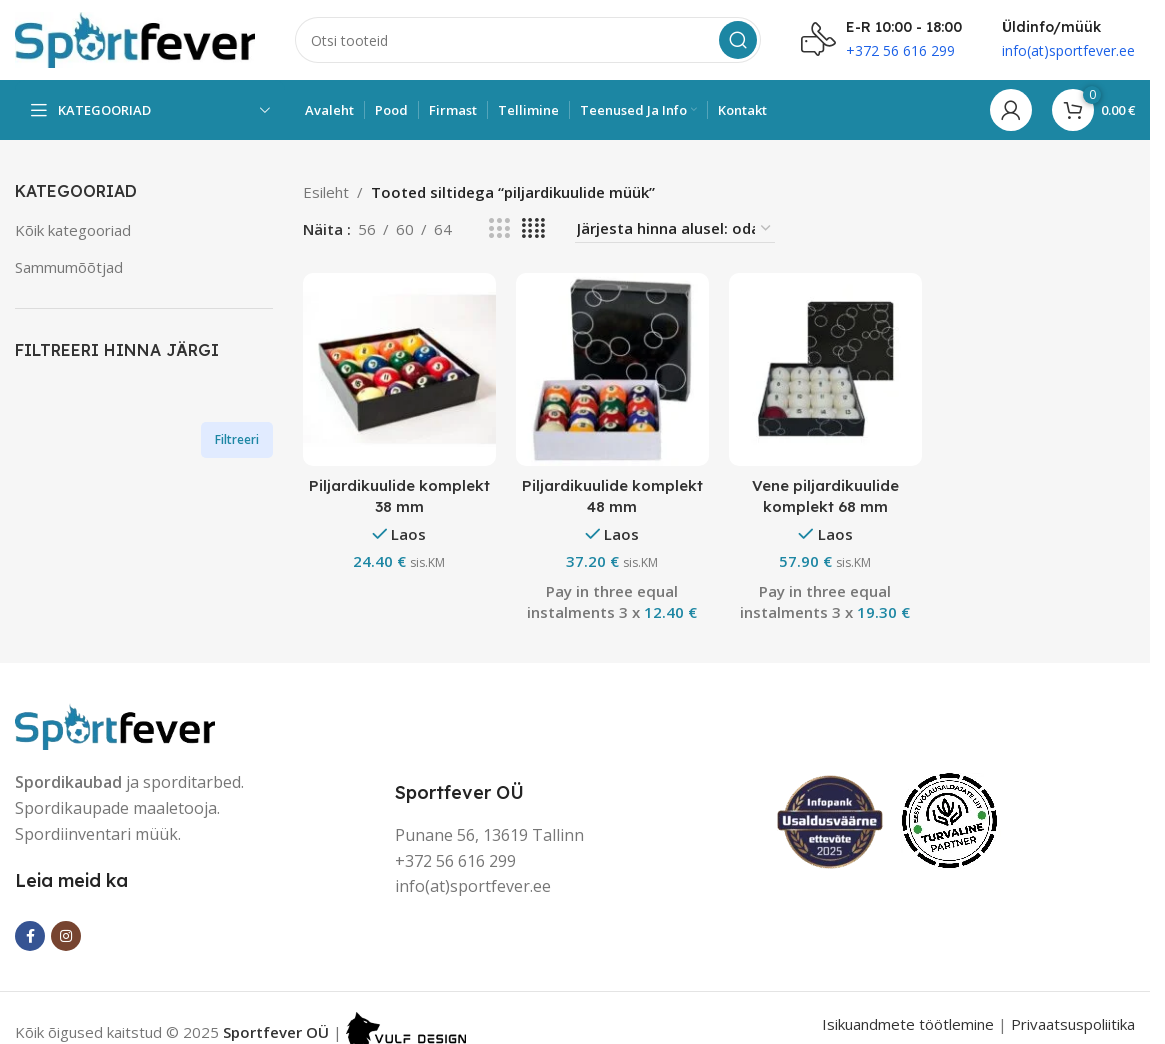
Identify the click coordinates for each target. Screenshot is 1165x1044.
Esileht (326, 192)
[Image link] (115, 725)
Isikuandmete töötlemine (908, 1024)
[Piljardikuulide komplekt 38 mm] (399, 369)
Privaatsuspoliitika (1073, 1024)
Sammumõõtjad (69, 267)
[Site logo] (135, 38)
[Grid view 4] (533, 228)
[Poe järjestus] (675, 228)
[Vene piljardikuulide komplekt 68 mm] (825, 369)
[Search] (528, 40)
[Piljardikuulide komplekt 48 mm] (612, 369)
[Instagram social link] (66, 936)
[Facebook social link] (30, 936)
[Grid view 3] (499, 228)
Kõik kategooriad (73, 230)
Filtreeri (237, 439)
